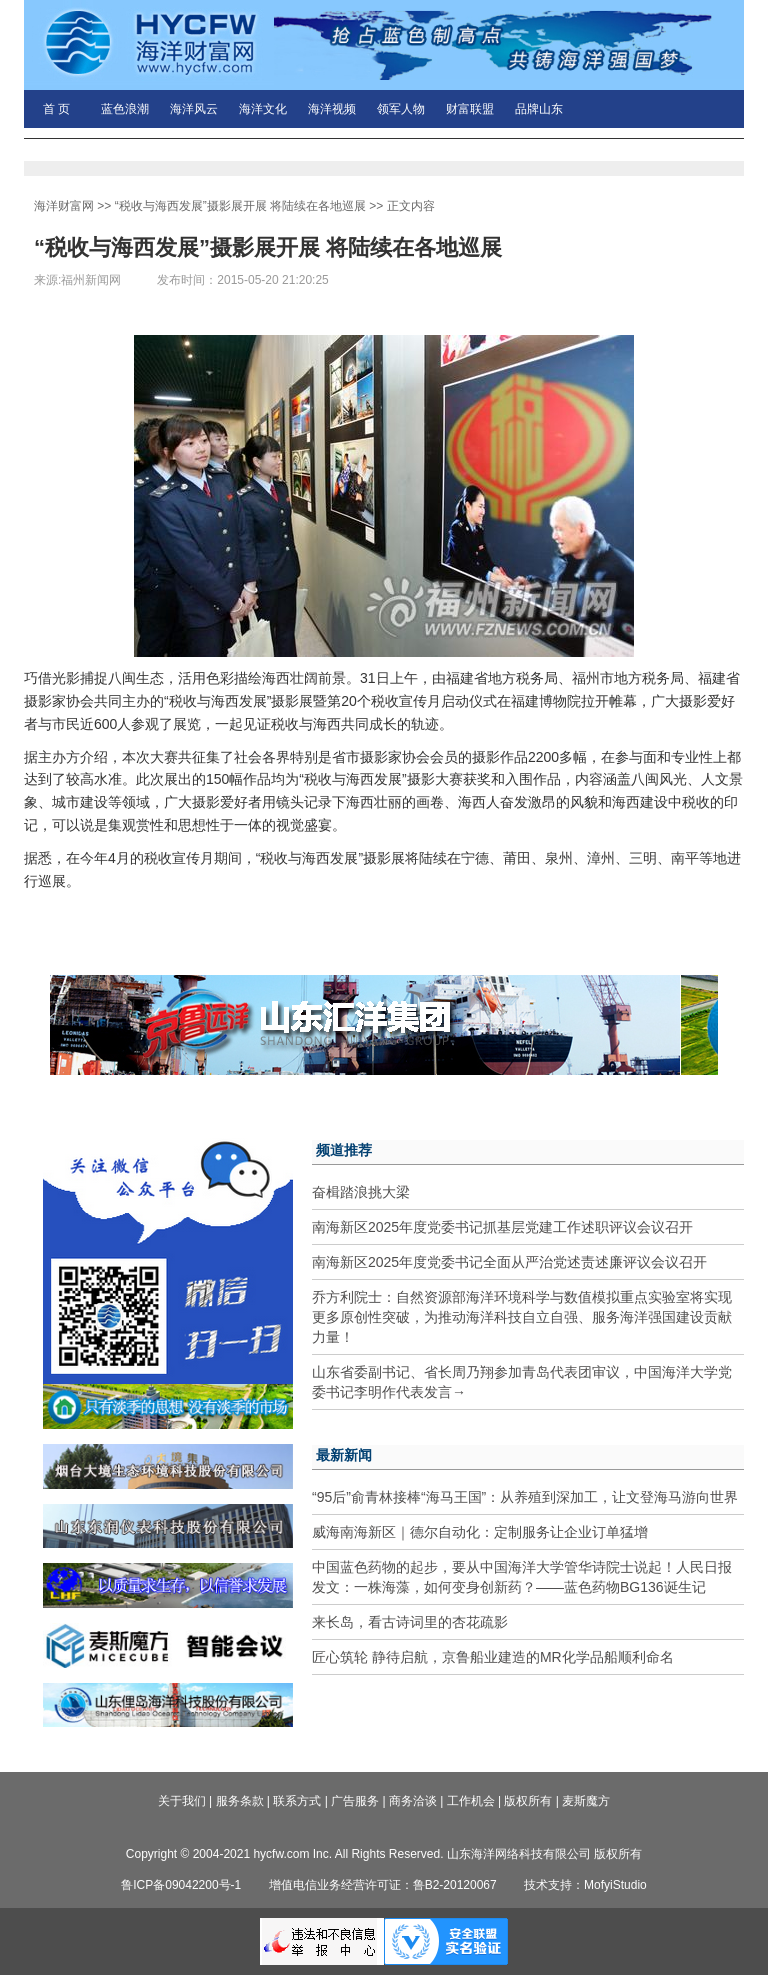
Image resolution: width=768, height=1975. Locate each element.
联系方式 (297, 1801)
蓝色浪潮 (125, 109)
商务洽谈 (413, 1801)
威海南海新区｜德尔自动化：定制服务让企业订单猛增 (480, 1532)
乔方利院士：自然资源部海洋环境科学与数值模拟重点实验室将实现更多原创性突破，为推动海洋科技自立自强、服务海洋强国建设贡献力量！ (522, 1317)
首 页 (56, 109)
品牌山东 (539, 109)
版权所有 (528, 1801)
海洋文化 (263, 109)
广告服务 (355, 1801)
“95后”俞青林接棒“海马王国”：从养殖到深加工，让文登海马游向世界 (525, 1497)
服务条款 (240, 1801)
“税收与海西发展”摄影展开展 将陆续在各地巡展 (240, 206)
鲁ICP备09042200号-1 (181, 1885)
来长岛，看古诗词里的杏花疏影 (410, 1622)
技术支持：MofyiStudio (585, 1885)
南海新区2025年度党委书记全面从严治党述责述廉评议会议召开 (509, 1262)
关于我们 (182, 1801)
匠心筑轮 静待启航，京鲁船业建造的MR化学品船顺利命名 (493, 1657)
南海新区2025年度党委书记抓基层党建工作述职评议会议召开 (502, 1227)
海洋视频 (332, 109)
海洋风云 (194, 109)
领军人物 (401, 109)
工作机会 (471, 1801)
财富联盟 (470, 109)
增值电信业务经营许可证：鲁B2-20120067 (383, 1885)
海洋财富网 (64, 206)
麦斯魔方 (586, 1801)
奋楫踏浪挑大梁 (361, 1192)
